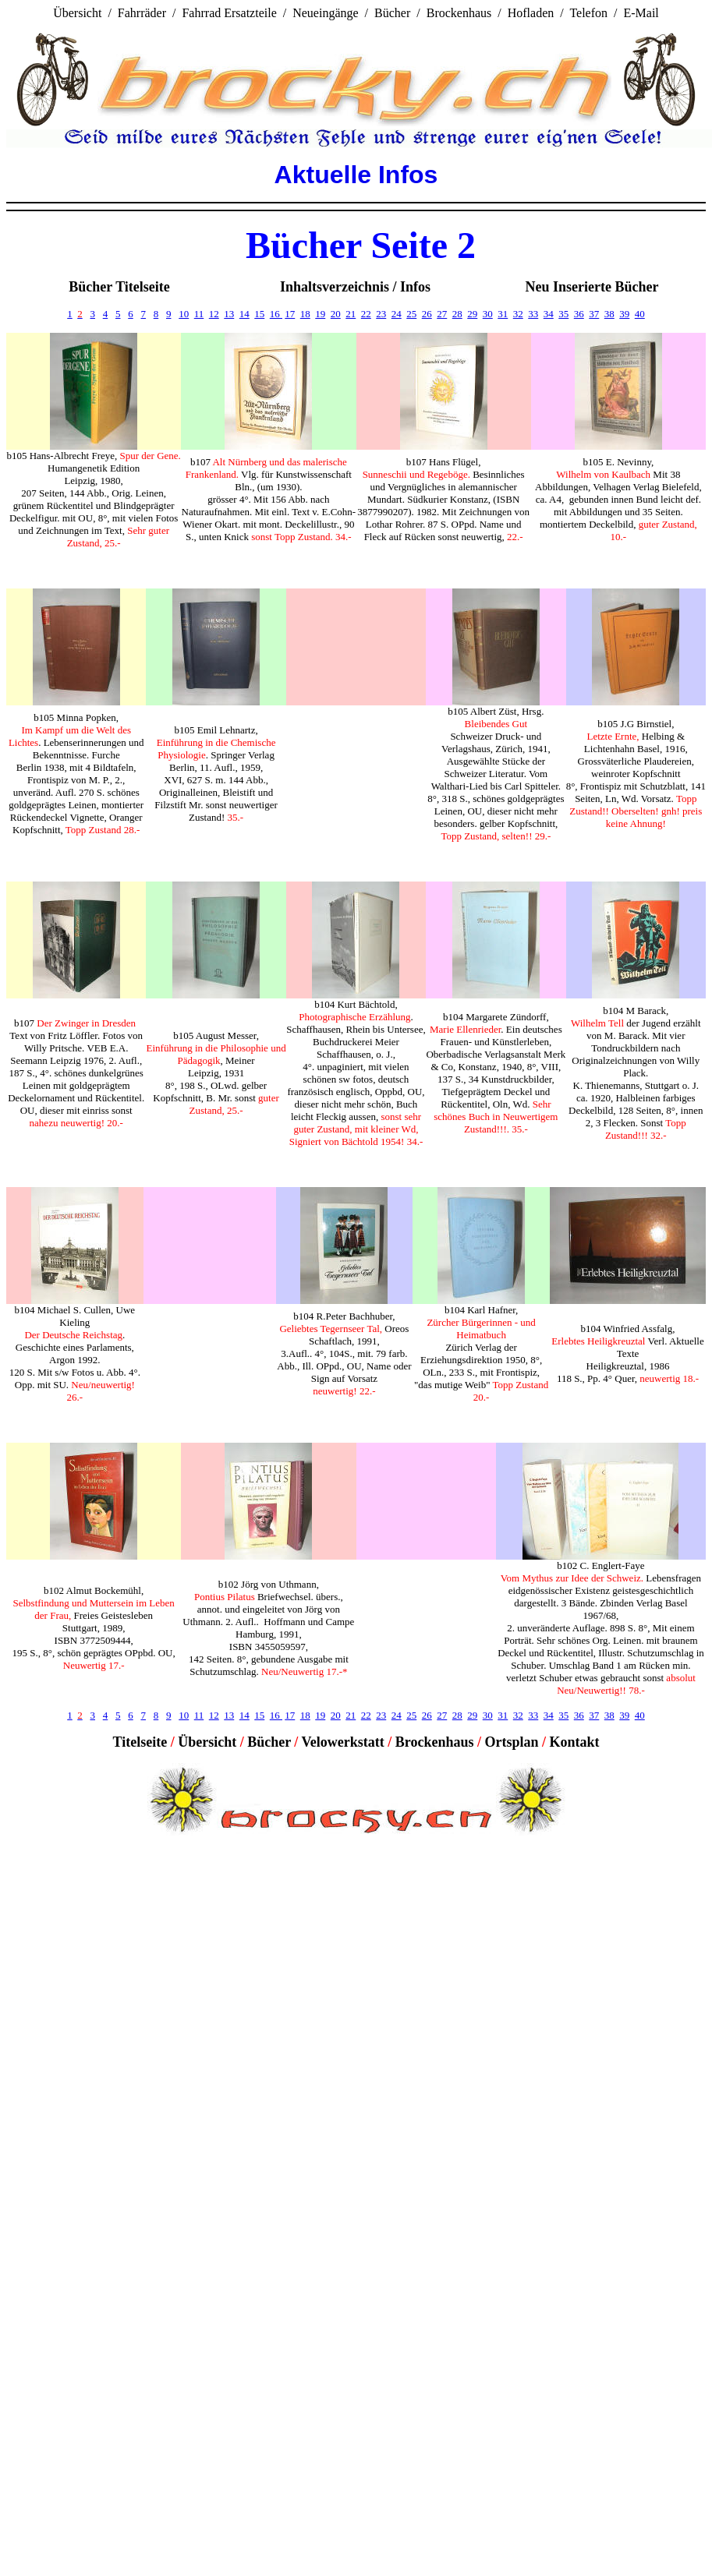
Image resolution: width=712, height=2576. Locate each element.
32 (518, 314)
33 (533, 314)
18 (305, 314)
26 (427, 314)
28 (457, 314)
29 (472, 314)
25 (411, 314)
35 (563, 314)
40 (640, 314)
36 (579, 314)
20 (336, 314)
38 (609, 314)
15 (259, 314)
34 (549, 314)
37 (594, 314)
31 (503, 314)
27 (442, 314)
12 (214, 314)
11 (199, 314)
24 (396, 314)
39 (624, 314)
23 (381, 314)
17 (290, 314)
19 (320, 314)
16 (276, 314)
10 (184, 314)
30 (488, 314)
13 (229, 314)
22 (366, 314)
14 (244, 314)
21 (350, 314)
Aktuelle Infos (356, 175)
